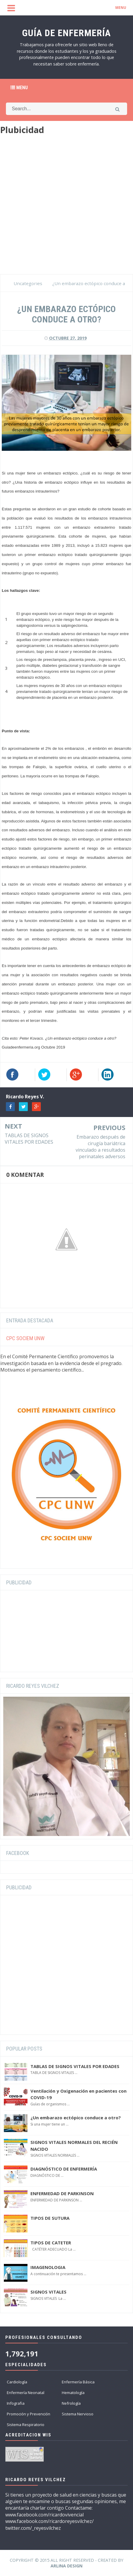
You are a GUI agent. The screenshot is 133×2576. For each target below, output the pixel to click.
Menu (19, 87)
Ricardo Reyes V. (25, 1096)
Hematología (73, 2392)
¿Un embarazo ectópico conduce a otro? (75, 2117)
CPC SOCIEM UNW (25, 1338)
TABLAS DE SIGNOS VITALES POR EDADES (29, 1138)
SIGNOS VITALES (48, 2292)
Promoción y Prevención (28, 2414)
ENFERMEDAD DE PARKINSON (62, 2193)
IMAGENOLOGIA (47, 2267)
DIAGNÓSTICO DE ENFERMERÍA (63, 2169)
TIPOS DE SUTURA (49, 2218)
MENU (120, 7)
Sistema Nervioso (77, 2414)
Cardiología (17, 2382)
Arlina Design (66, 2566)
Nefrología (71, 2403)
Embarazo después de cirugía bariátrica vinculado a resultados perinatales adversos (100, 1147)
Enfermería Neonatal (25, 2392)
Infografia (16, 2403)
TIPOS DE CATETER (50, 2243)
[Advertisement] (66, 207)
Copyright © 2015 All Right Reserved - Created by (66, 2563)
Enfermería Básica (78, 2382)
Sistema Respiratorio (25, 2424)
